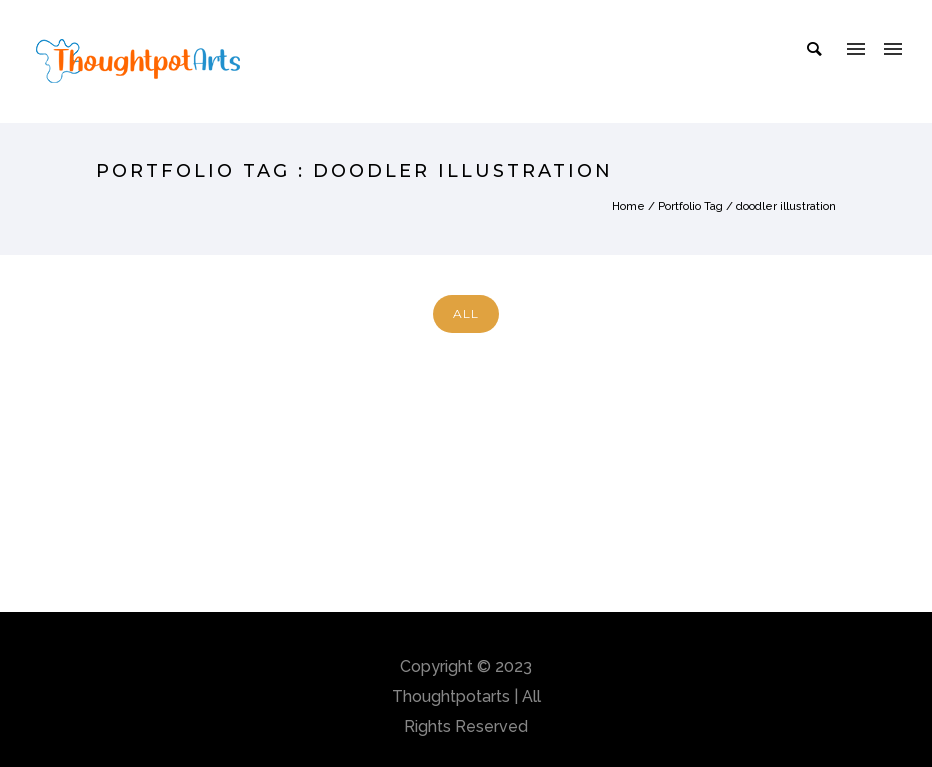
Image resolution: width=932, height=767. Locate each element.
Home (628, 206)
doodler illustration (786, 206)
